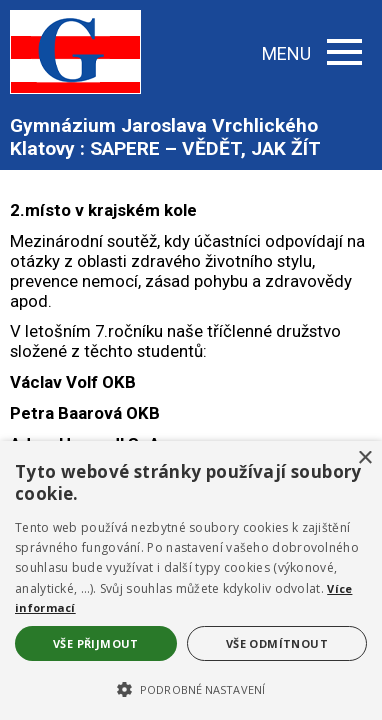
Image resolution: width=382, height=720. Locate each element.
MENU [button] (312, 53)
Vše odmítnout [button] (277, 643)
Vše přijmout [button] (96, 643)
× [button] (364, 458)
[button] (191, 688)
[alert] (191, 580)
